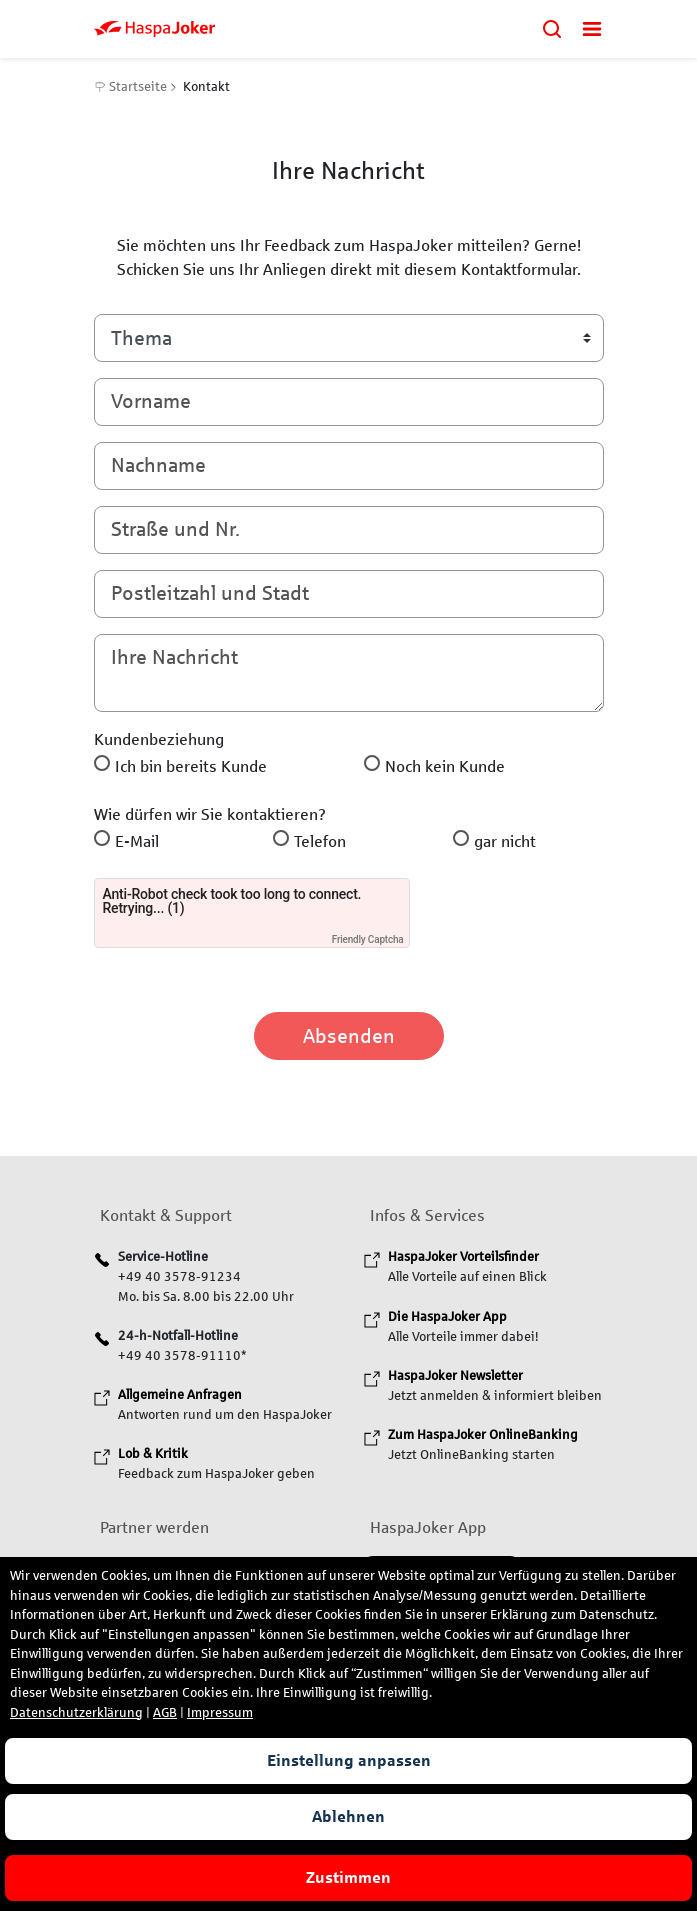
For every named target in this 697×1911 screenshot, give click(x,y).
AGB (165, 1713)
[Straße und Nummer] (349, 530)
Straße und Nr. (175, 529)
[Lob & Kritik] (153, 1454)
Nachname (158, 465)
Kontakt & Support (166, 1215)
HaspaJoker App (428, 1527)
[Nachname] (349, 466)
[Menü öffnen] (592, 28)
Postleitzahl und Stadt (210, 593)
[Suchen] (552, 28)
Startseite (131, 87)
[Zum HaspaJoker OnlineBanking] (483, 1435)
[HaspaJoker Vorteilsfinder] (463, 1257)
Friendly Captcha (368, 939)
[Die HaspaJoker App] (447, 1317)
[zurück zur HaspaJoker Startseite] (309, 28)
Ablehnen (348, 1816)
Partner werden (154, 1527)
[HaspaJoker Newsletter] (455, 1376)
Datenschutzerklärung (76, 1713)
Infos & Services (427, 1215)
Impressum (220, 1713)
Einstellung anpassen (349, 1760)
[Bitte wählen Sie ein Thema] (349, 338)
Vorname (151, 401)
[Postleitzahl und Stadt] (349, 594)
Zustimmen (348, 1877)
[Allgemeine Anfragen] (180, 1395)
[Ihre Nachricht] (349, 673)
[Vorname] (349, 402)
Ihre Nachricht (174, 657)
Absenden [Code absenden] (349, 1036)
